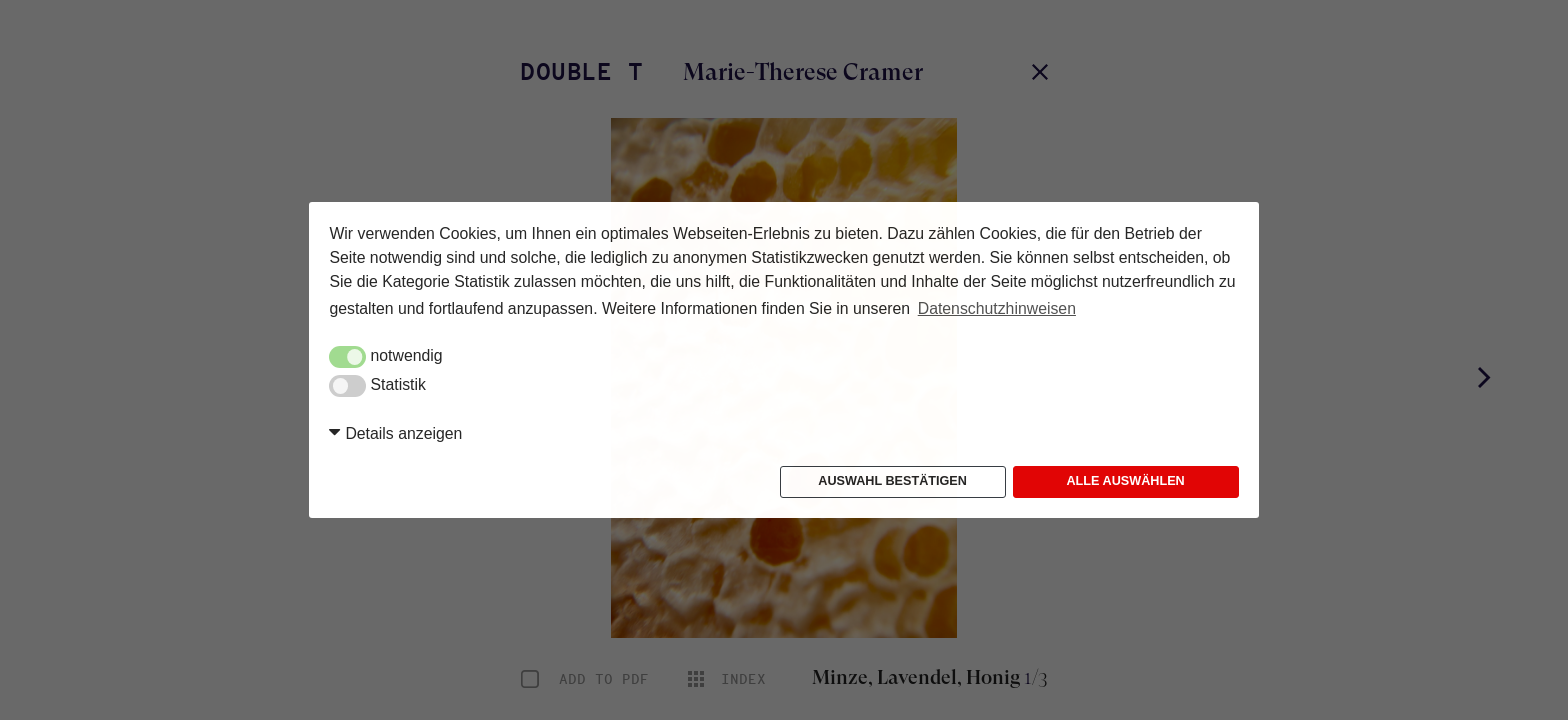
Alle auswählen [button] (1125, 481)
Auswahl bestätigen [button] (892, 481)
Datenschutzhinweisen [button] (997, 308)
